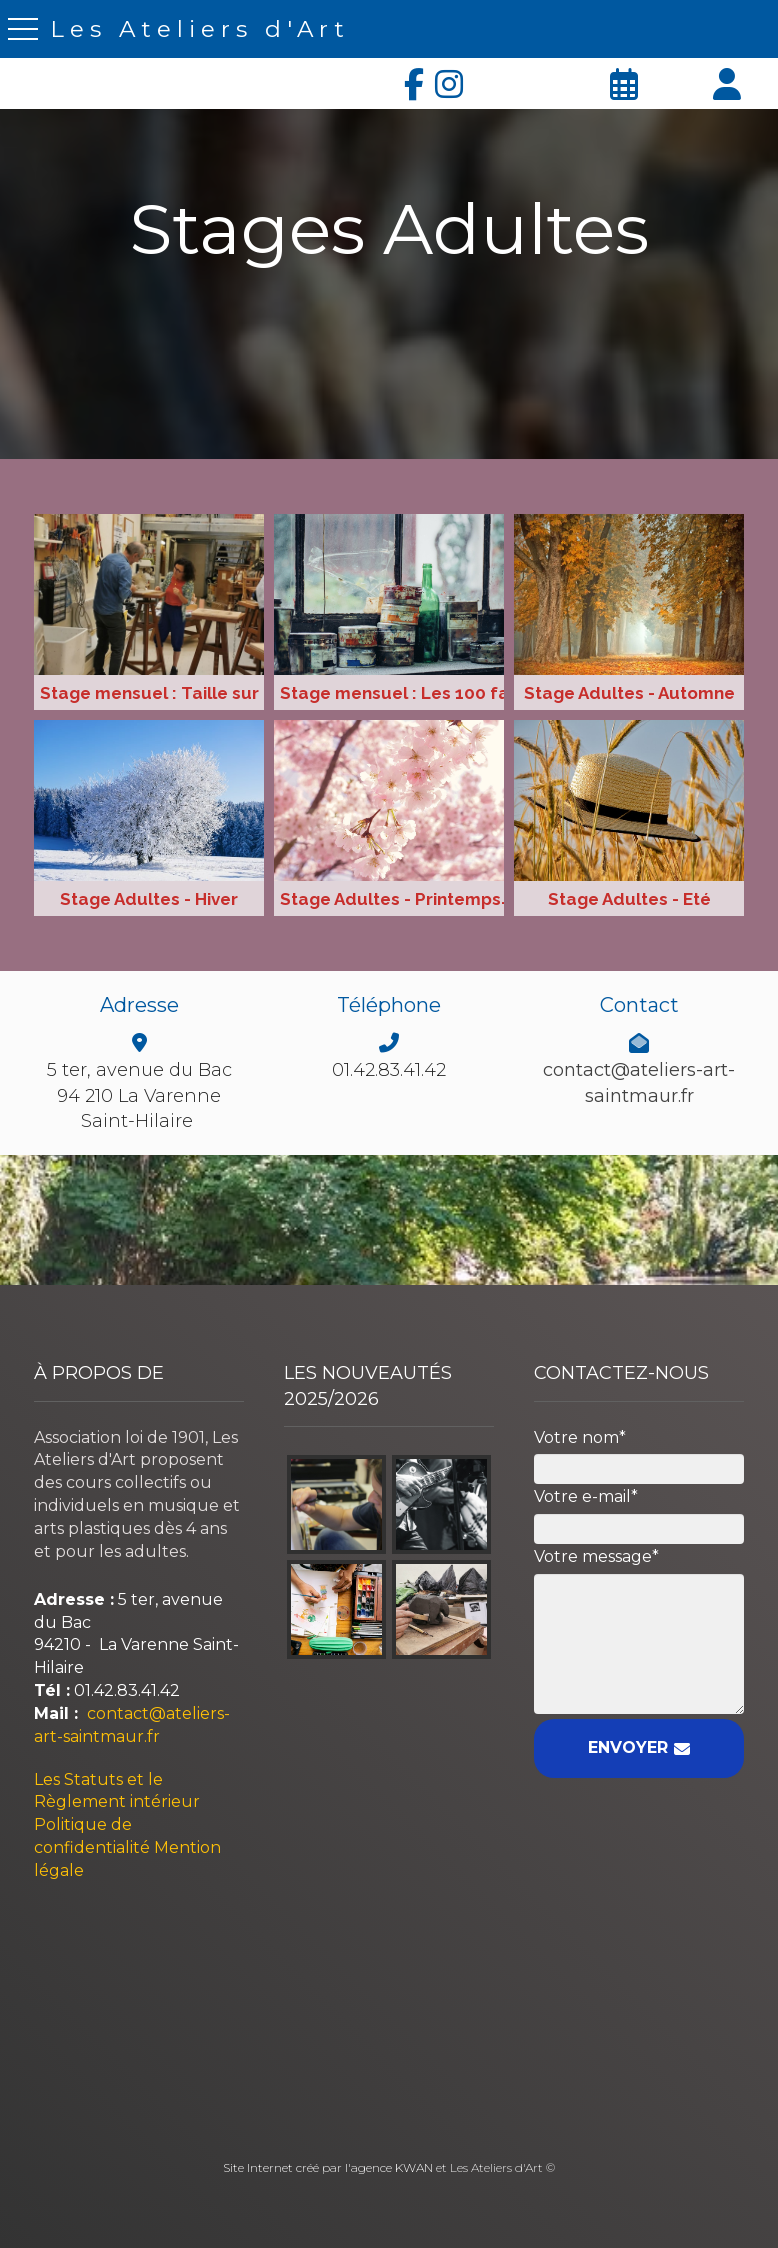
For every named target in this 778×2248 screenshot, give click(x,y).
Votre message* (596, 1556)
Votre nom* (580, 1437)
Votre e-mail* (586, 1496)
